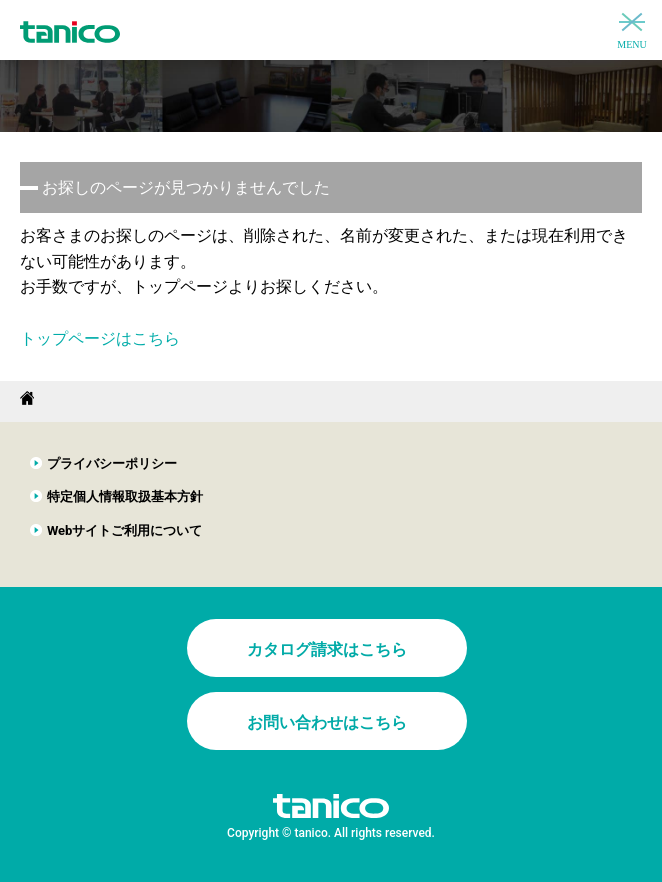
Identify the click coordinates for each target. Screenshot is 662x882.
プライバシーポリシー (112, 463)
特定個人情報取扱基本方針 (125, 496)
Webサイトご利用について (125, 530)
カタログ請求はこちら (327, 649)
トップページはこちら (100, 338)
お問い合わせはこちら (327, 722)
